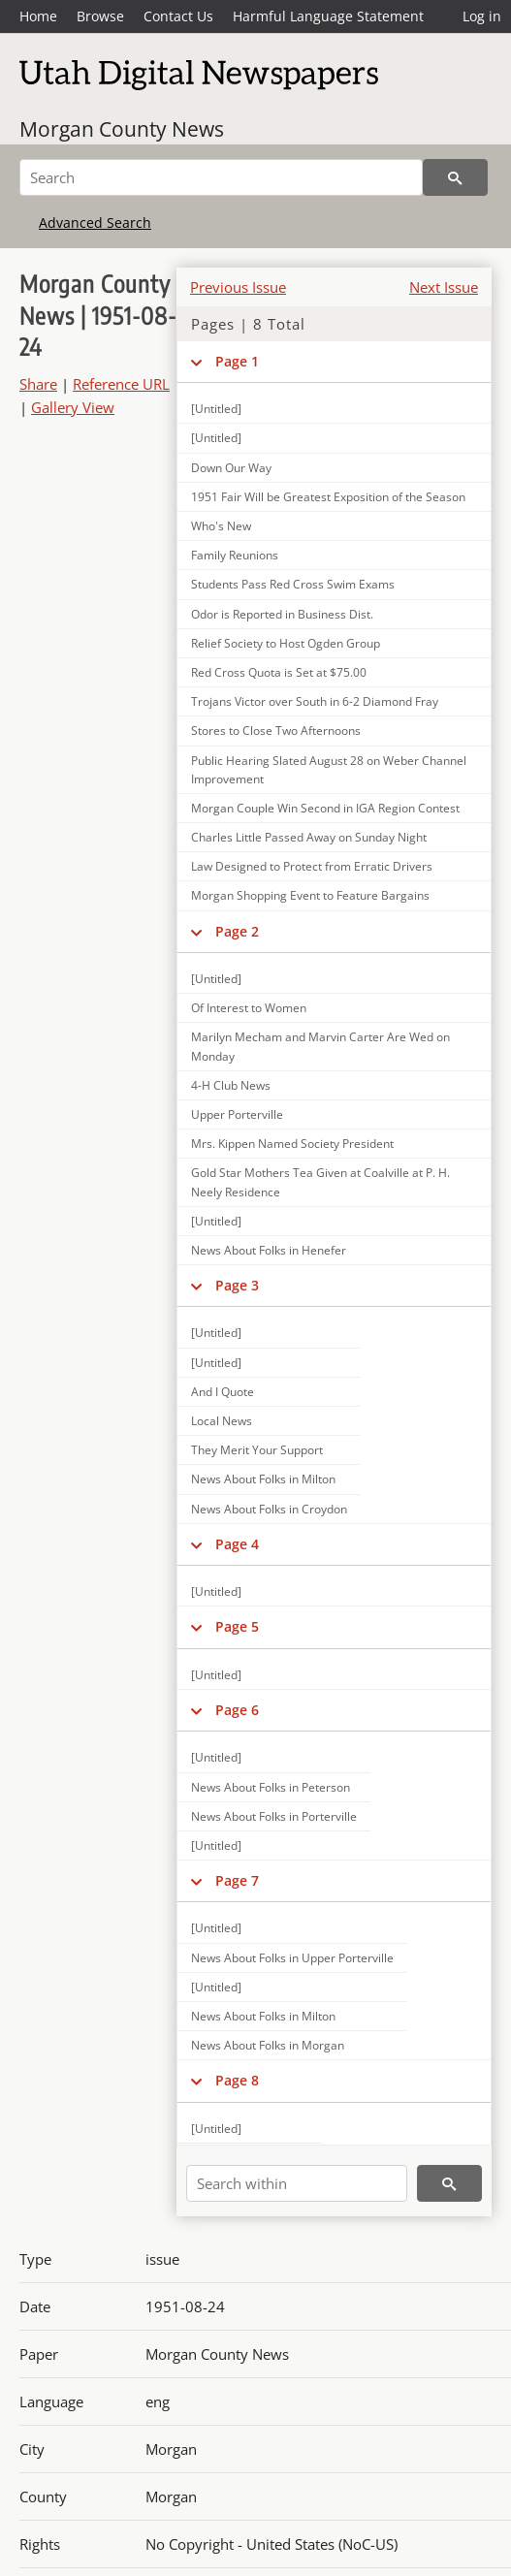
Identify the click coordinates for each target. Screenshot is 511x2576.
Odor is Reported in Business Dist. (282, 614)
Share (38, 384)
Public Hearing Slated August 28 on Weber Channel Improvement (328, 769)
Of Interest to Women (248, 1008)
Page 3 (237, 1285)
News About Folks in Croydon (269, 1509)
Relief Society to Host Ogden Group (285, 643)
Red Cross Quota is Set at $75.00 (279, 672)
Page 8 (237, 2080)
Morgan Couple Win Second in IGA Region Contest (325, 808)
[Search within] (296, 2183)
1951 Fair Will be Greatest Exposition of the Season (328, 497)
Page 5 (237, 1626)
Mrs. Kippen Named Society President (292, 1143)
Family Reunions (234, 555)
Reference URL (121, 384)
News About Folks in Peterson (270, 1787)
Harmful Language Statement (328, 16)
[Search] (221, 177)
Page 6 (237, 1710)
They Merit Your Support (257, 1450)
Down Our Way (231, 468)
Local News (221, 1421)
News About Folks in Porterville (274, 1816)
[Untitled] (216, 437)
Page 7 (237, 1880)
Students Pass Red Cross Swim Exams (293, 584)
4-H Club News (231, 1085)
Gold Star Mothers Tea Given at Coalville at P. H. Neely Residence (320, 1181)
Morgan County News (121, 129)
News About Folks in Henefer (268, 1250)
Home (38, 16)
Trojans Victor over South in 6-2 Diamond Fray (314, 701)
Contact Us (178, 16)
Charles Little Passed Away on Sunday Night (309, 837)
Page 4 (237, 1544)
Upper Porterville (237, 1114)
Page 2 (237, 931)
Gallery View (72, 407)
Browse (100, 16)
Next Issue (443, 287)
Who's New (221, 526)
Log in (482, 16)
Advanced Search (95, 222)
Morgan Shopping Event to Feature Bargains (310, 895)
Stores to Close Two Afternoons (276, 730)
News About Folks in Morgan (267, 2045)
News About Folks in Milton (263, 1479)
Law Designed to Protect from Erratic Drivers (311, 866)
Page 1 (237, 361)
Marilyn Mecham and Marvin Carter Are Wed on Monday (320, 1046)
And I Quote (222, 1391)
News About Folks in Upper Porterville (292, 1958)
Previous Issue (238, 287)
